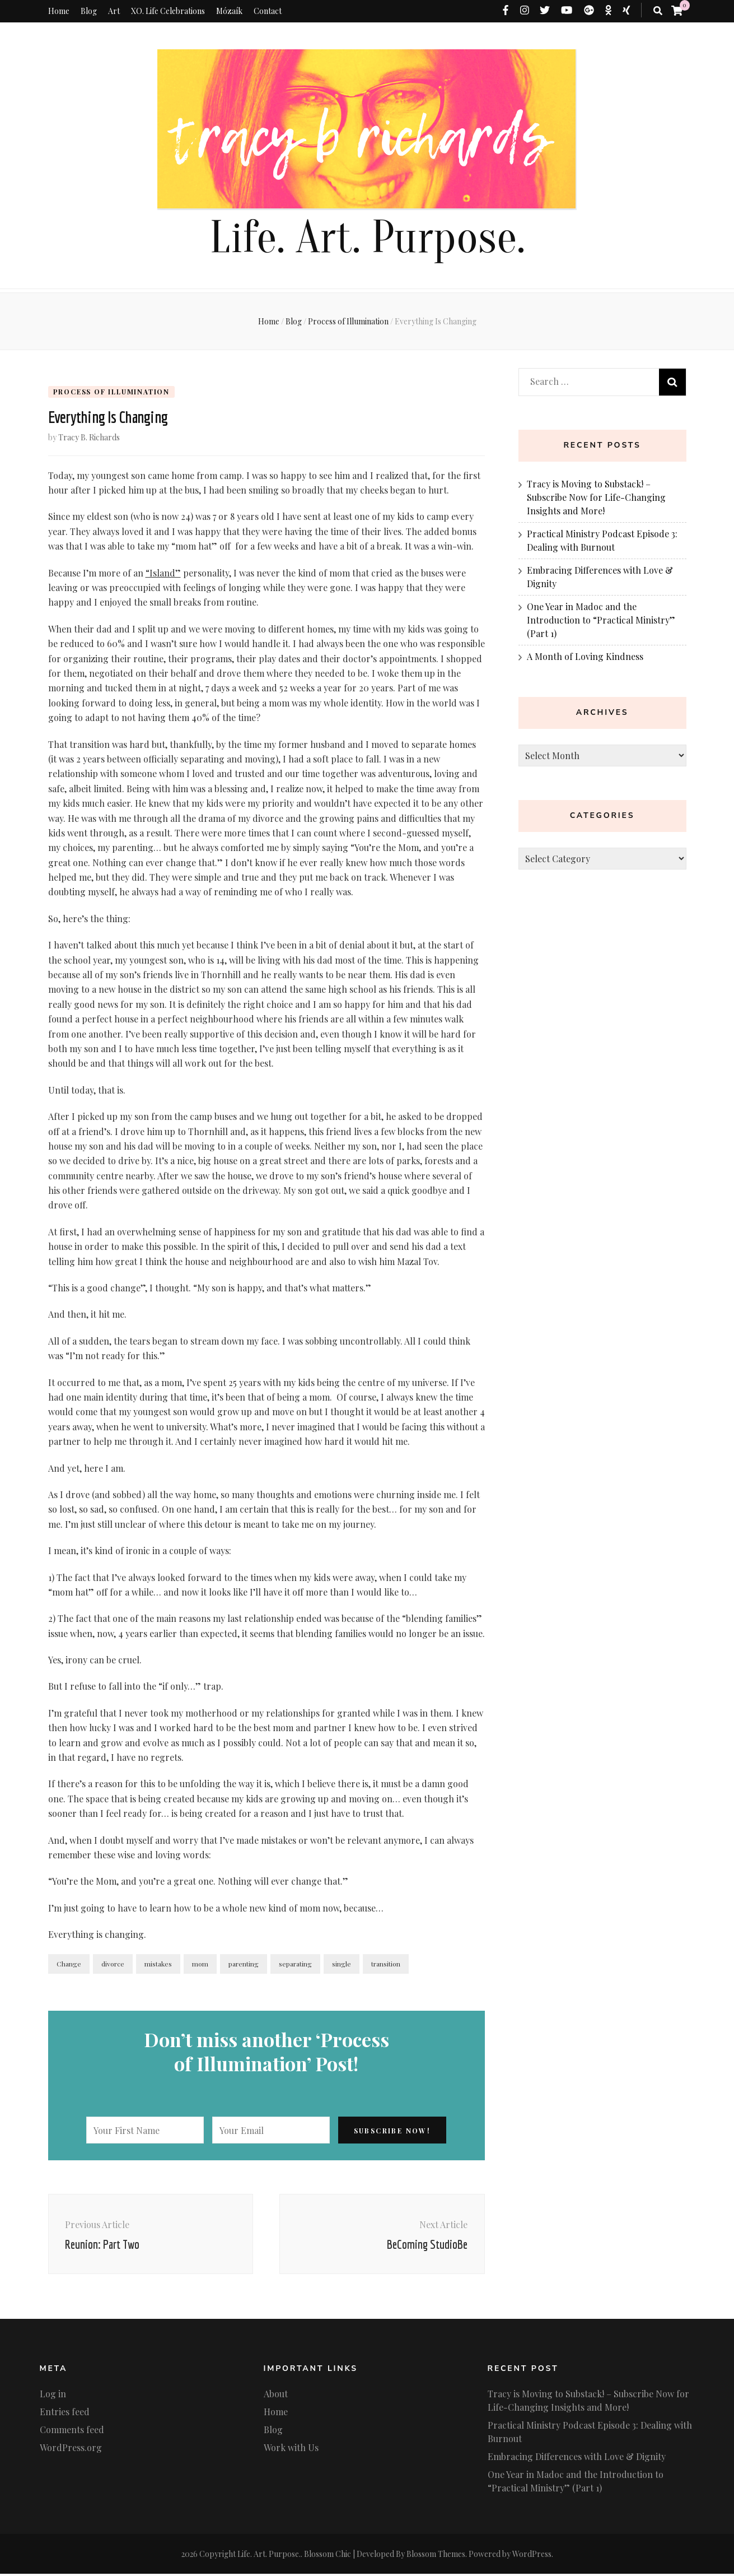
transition (385, 1965)
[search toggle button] (657, 10)
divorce (112, 1965)
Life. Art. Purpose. (367, 238)
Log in (53, 2396)
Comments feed (72, 2432)
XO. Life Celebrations (168, 11)
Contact (268, 11)
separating (295, 1965)
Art (114, 11)
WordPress (531, 2556)
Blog (89, 11)
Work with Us (291, 2450)
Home (58, 11)
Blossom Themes (435, 2556)
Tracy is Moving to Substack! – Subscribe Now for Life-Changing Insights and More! (596, 497)
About (276, 2396)
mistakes (158, 1965)
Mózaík (229, 11)
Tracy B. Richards (89, 439)
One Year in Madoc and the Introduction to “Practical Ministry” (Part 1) (601, 620)
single (341, 1965)
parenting (243, 1965)
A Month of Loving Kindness (585, 656)
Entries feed (65, 2414)
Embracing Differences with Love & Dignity (577, 2459)
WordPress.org (71, 2450)
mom (200, 1965)
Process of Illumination (111, 391)
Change (69, 1965)
